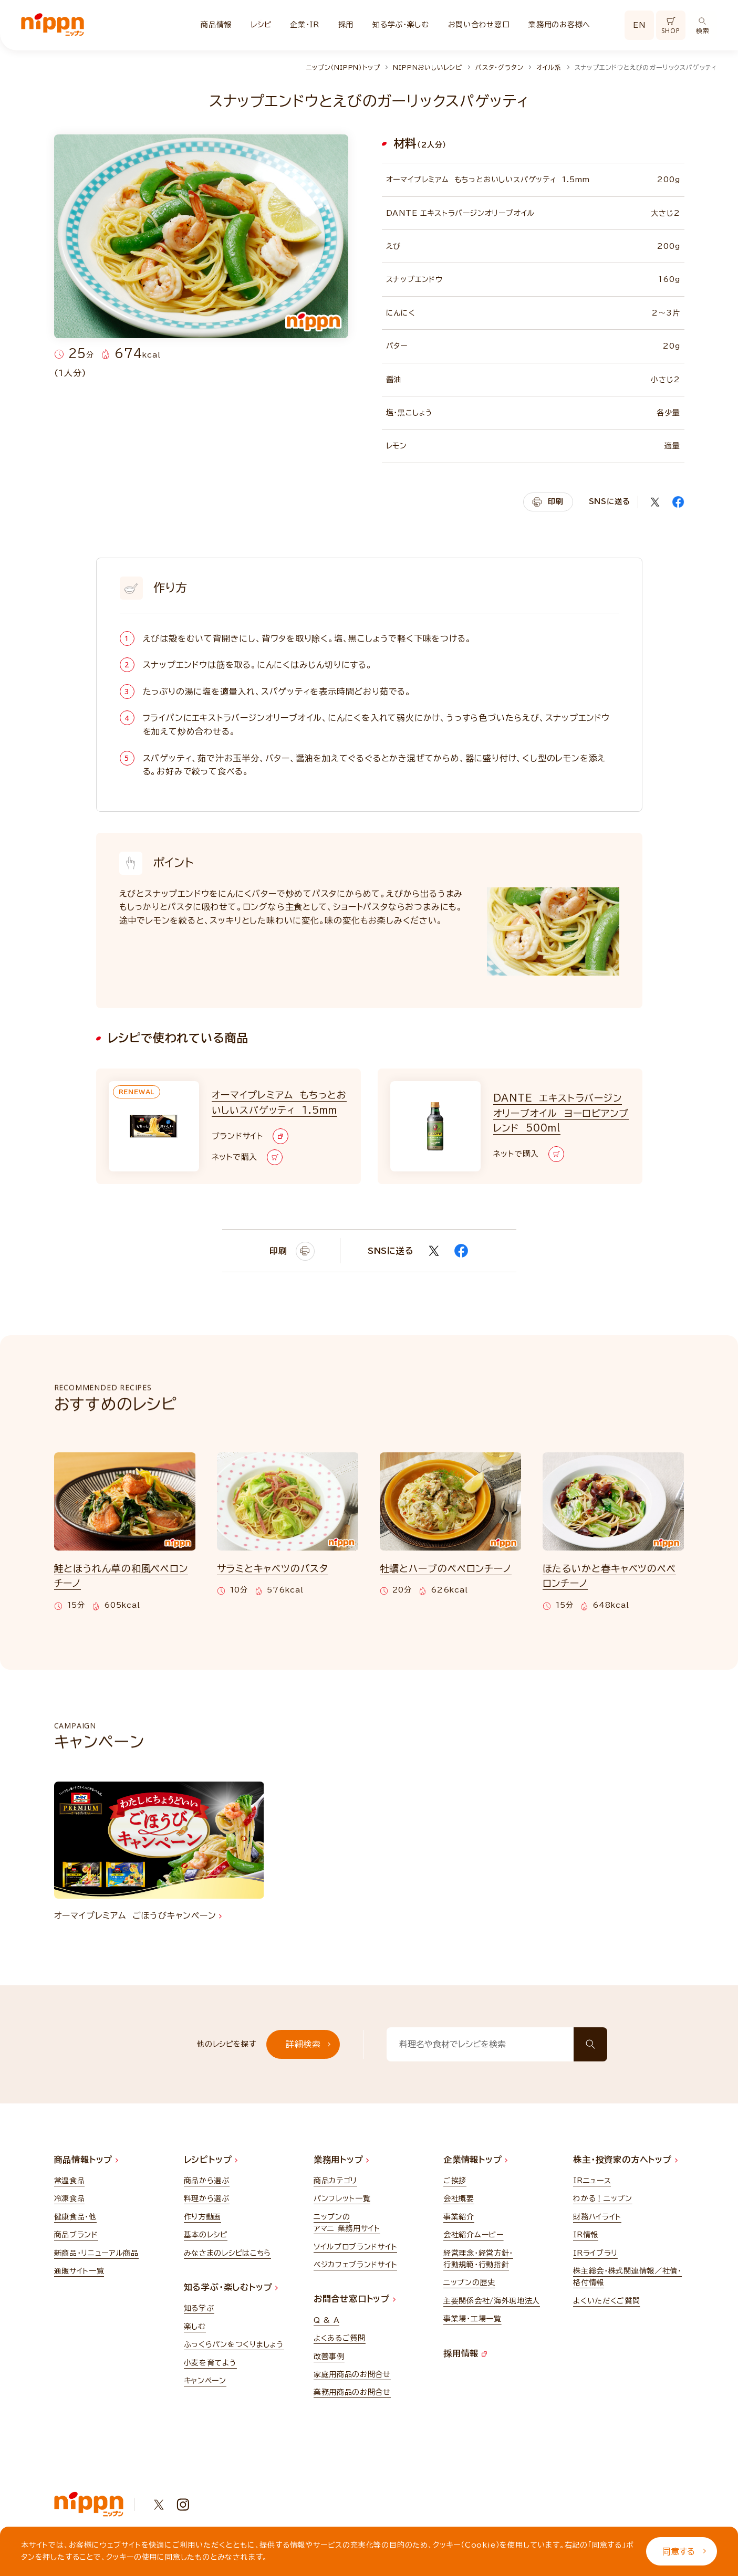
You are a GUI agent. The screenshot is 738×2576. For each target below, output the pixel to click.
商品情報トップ (86, 2159)
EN (639, 25)
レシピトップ (211, 2159)
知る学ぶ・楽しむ (400, 24)
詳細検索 (308, 2044)
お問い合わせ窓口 (479, 24)
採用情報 (465, 2353)
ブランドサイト (250, 1136)
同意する (684, 2551)
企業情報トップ (475, 2159)
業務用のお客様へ (559, 24)
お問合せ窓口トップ (355, 2299)
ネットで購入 (247, 1157)
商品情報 (216, 24)
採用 (346, 24)
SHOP (670, 26)
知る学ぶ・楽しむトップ (231, 2287)
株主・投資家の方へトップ (625, 2159)
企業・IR (304, 24)
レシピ (261, 24)
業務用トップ (341, 2159)
